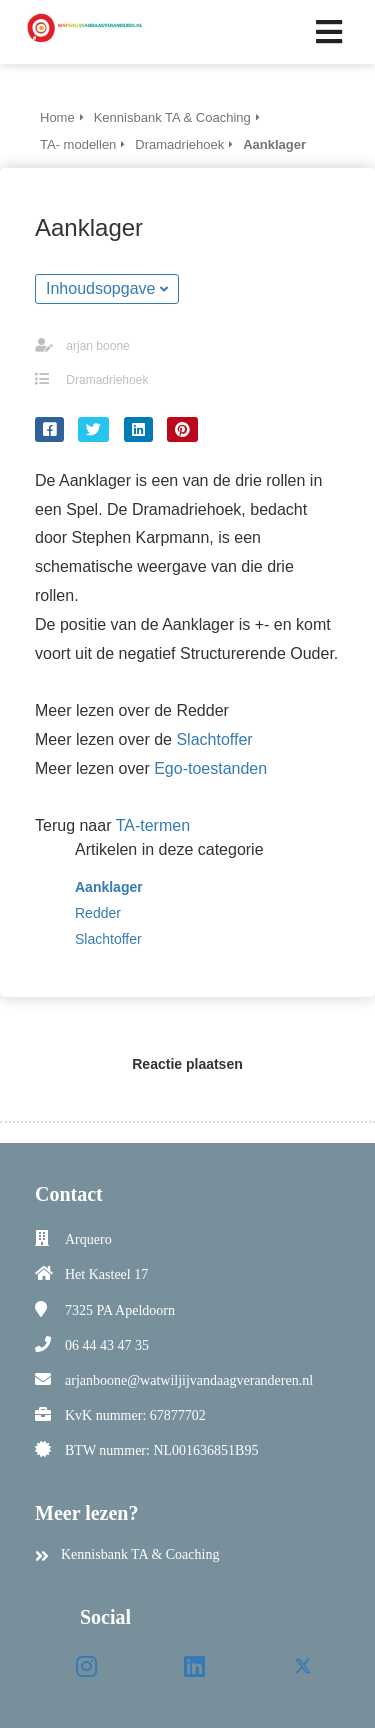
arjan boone (97, 346)
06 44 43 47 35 (107, 1345)
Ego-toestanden (210, 768)
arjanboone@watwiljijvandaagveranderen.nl (189, 1380)
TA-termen (153, 825)
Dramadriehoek (107, 380)
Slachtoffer (214, 739)
